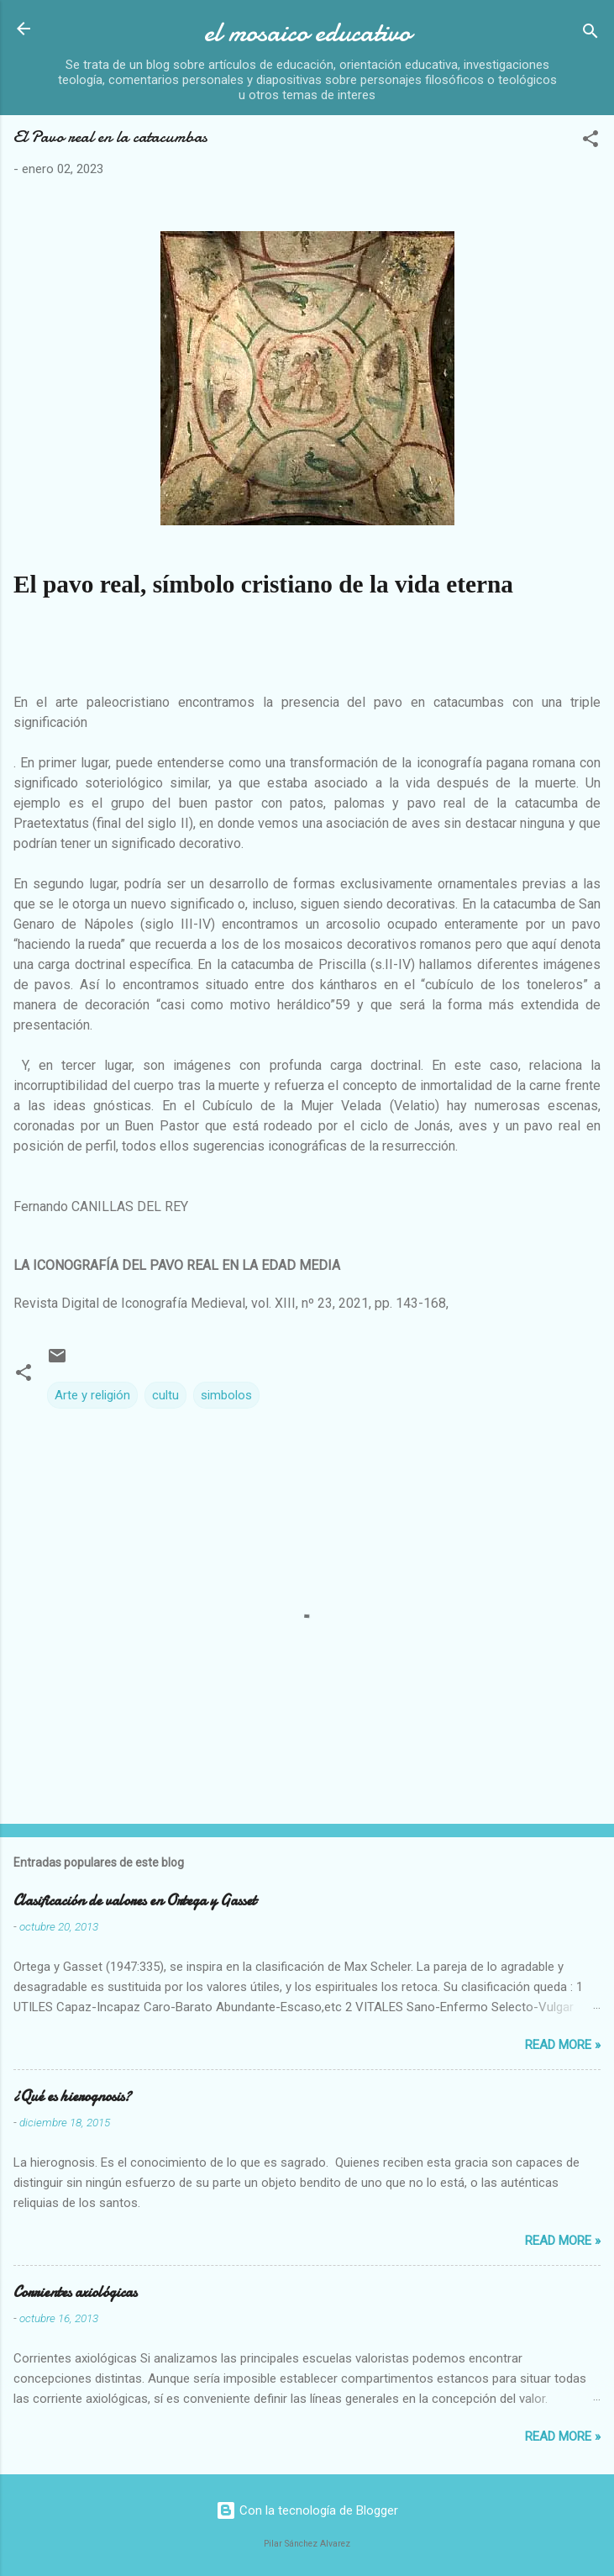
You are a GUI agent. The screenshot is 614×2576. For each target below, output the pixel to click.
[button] (590, 142)
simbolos (226, 1395)
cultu (165, 1395)
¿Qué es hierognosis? (72, 2096)
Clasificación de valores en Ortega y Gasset (134, 1900)
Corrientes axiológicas (75, 2292)
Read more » (563, 2044)
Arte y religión (92, 1395)
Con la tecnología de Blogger (307, 2510)
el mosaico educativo (307, 32)
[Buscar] (590, 34)
